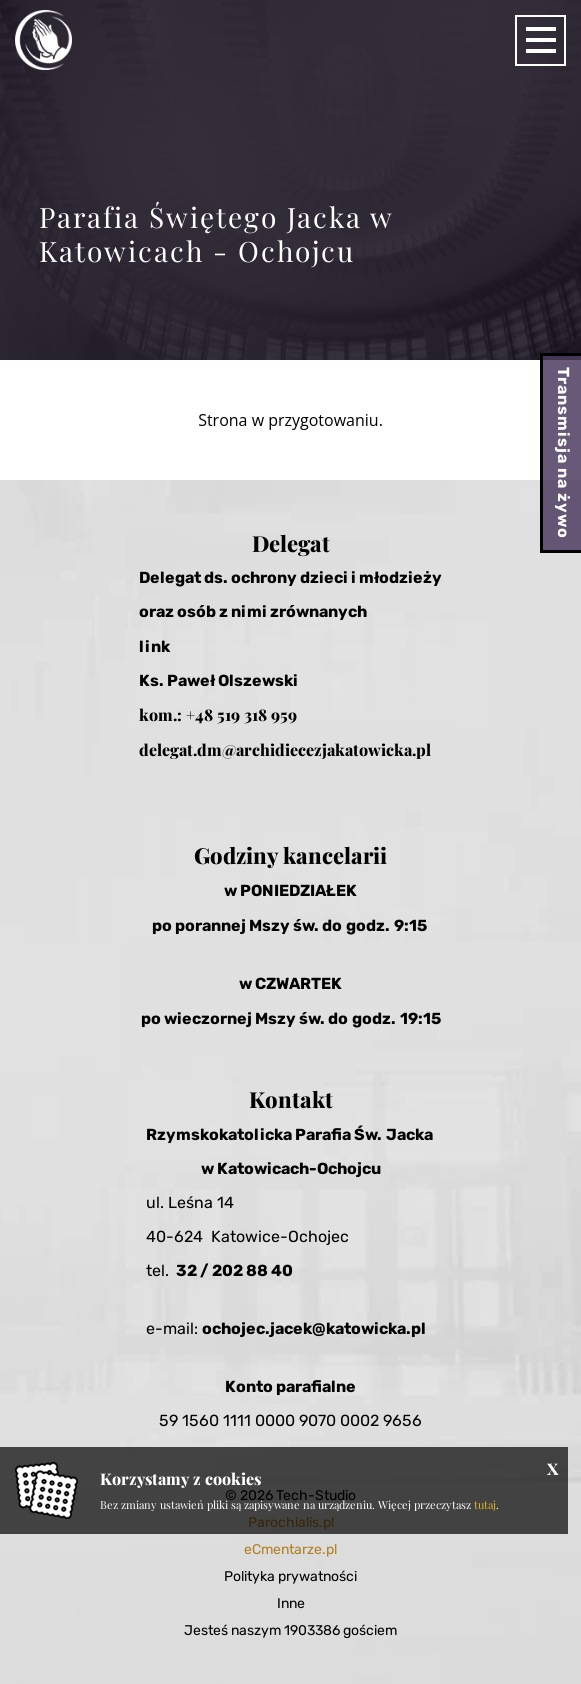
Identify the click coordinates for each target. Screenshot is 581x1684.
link (154, 646)
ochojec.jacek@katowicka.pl (314, 1328)
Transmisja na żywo (563, 453)
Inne (291, 1603)
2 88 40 (263, 1270)
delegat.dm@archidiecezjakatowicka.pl (285, 749)
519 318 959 (257, 714)
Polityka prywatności (290, 1576)
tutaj (485, 1504)
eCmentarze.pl (290, 1549)
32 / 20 (204, 1270)
